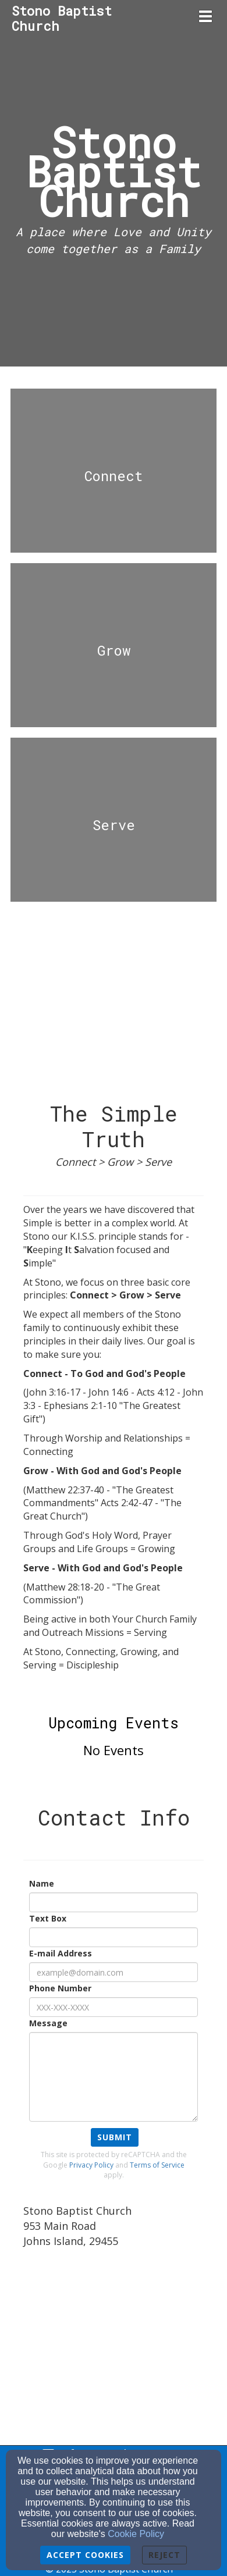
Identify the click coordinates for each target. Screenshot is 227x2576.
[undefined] (113, 476)
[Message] (113, 2077)
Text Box (47, 1918)
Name (41, 1883)
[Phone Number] (113, 2007)
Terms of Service (157, 2165)
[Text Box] (113, 1937)
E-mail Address (60, 1953)
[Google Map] (113, 2343)
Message (48, 2023)
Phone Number (60, 1988)
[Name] (113, 1902)
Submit (114, 2137)
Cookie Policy (136, 2534)
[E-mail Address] (113, 1972)
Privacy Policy (91, 2165)
